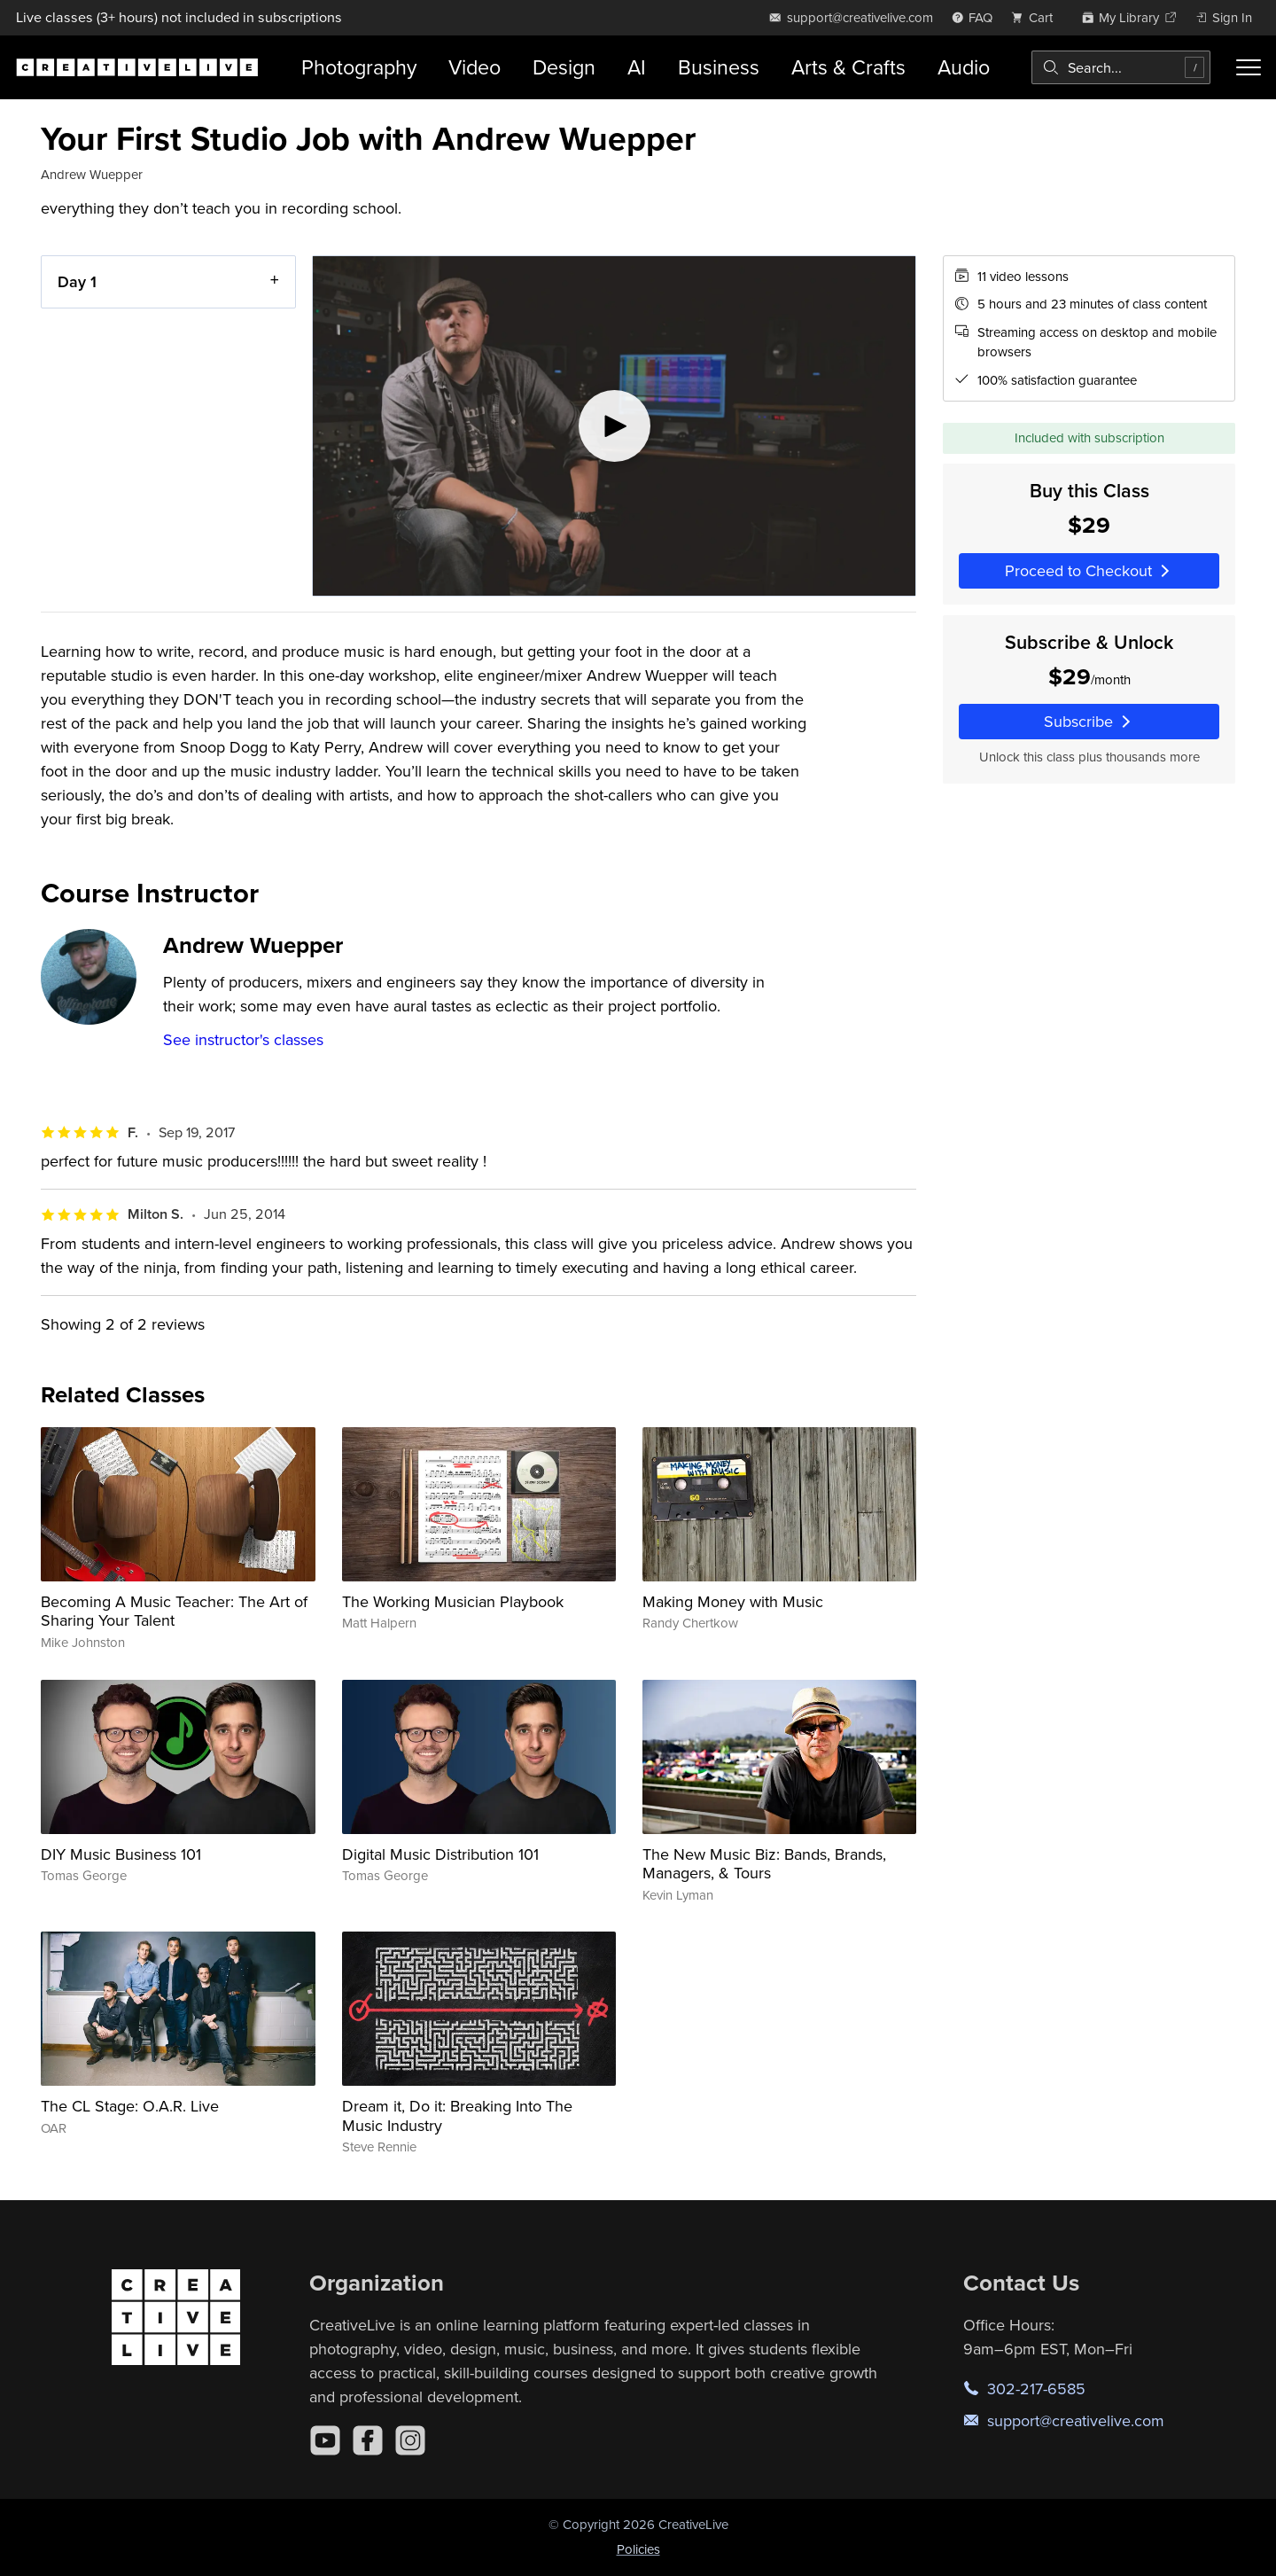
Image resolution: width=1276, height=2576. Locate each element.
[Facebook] (368, 2440)
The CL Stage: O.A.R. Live (130, 2106)
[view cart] (1036, 17)
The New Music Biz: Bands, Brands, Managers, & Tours (764, 1864)
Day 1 (77, 281)
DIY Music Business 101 (121, 1854)
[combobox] (1121, 67)
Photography (358, 67)
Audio (964, 67)
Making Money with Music (732, 1601)
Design (564, 67)
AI (636, 67)
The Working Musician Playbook (453, 1601)
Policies (638, 2549)
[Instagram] (410, 2440)
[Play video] (614, 426)
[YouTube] (325, 2440)
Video (474, 67)
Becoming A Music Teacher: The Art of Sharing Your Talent (174, 1611)
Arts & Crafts (848, 67)
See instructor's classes (243, 1039)
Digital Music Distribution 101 (440, 1854)
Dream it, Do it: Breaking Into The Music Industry (457, 2115)
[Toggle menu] (1248, 67)
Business (718, 67)
